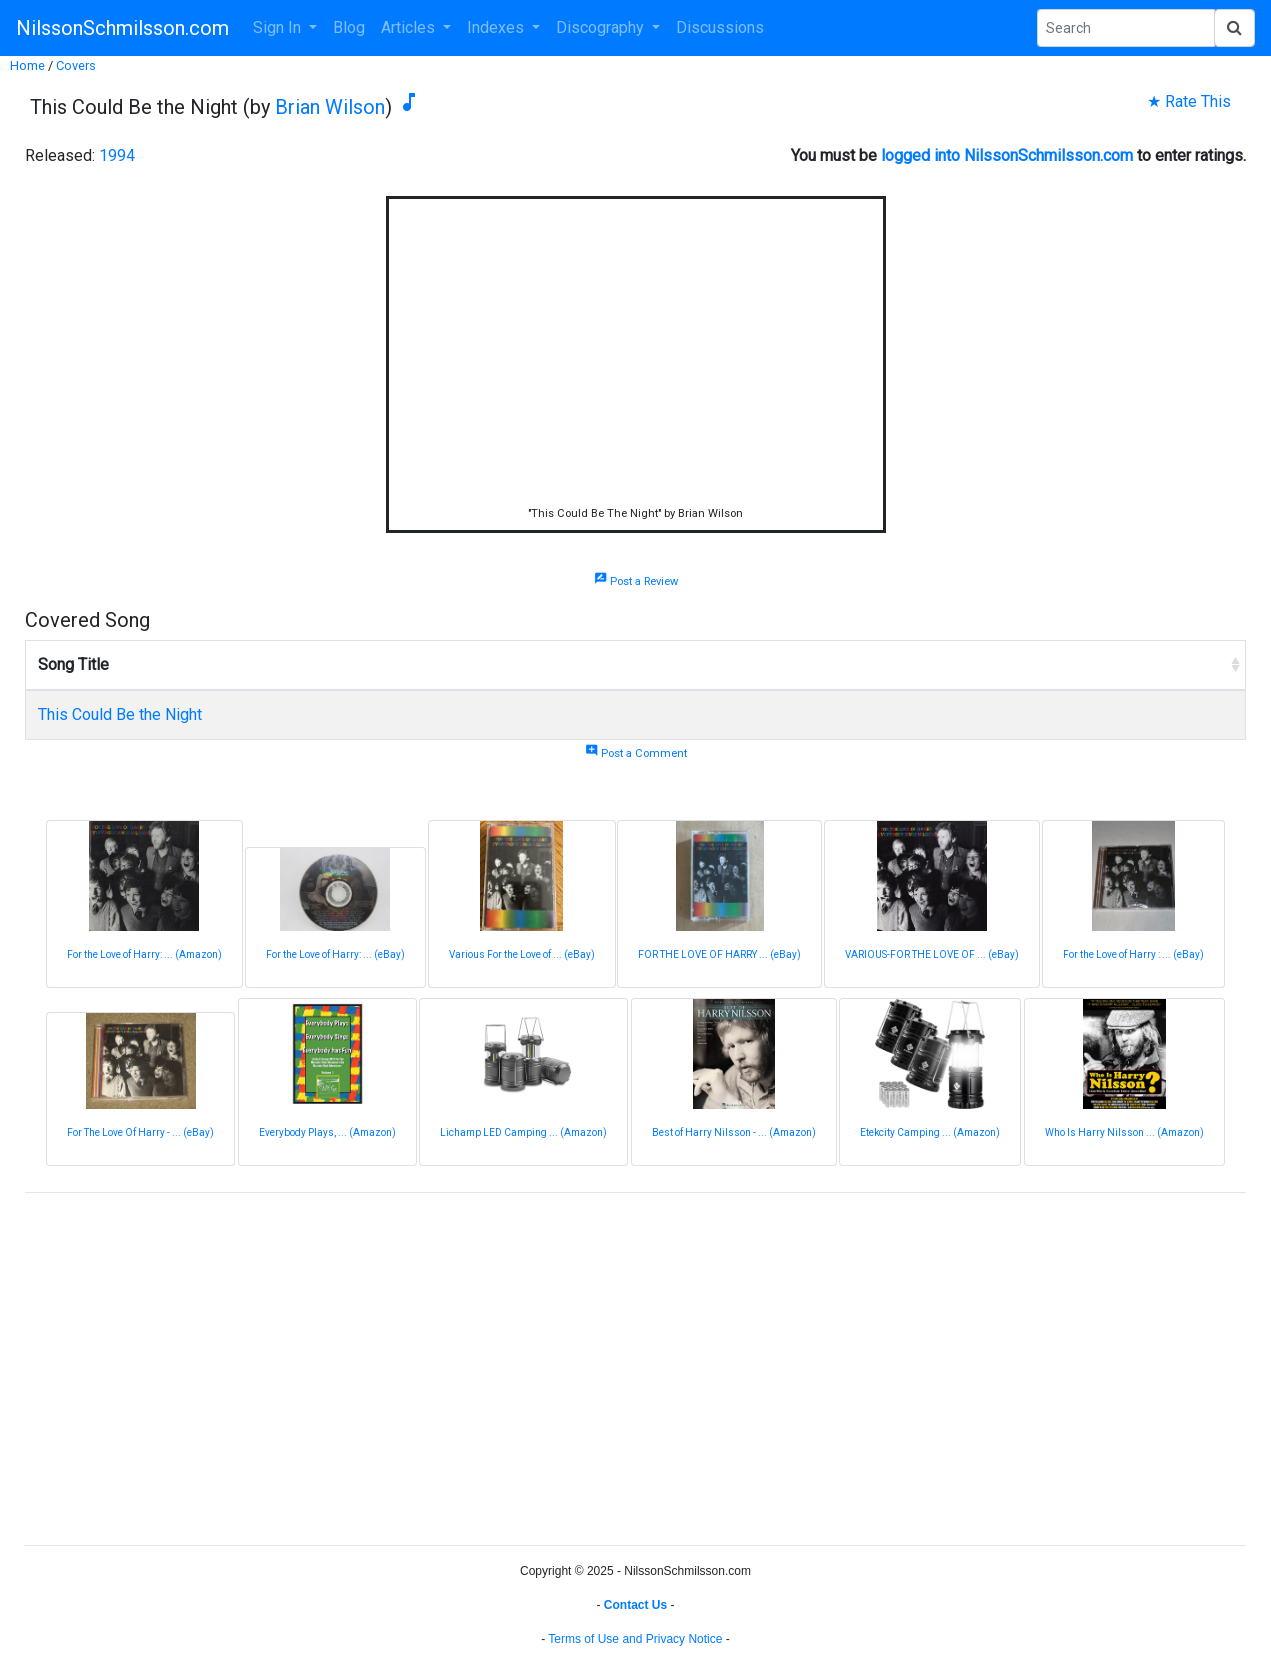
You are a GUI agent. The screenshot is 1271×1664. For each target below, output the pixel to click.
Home (27, 65)
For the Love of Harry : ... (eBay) (1133, 954)
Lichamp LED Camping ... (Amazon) (523, 1132)
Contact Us (635, 1605)
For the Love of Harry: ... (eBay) (335, 954)
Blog (349, 27)
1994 (117, 155)
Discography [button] (602, 27)
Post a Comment (636, 753)
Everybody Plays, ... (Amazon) (327, 1132)
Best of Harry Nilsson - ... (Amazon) (734, 1132)
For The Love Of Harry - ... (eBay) (140, 1132)
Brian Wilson (330, 107)
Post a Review (636, 581)
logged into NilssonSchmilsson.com (1007, 155)
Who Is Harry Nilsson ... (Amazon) (1124, 1132)
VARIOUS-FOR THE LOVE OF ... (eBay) (932, 954)
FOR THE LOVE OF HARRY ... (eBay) (719, 954)
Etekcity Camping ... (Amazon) (930, 1132)
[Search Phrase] (1126, 28)
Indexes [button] (497, 27)
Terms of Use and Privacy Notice (635, 1639)
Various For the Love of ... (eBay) (522, 954)
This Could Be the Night (120, 714)
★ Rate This (1189, 101)
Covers (76, 65)
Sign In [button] (279, 27)
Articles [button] (410, 27)
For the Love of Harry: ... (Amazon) (144, 954)
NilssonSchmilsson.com (122, 28)
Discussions (720, 27)
